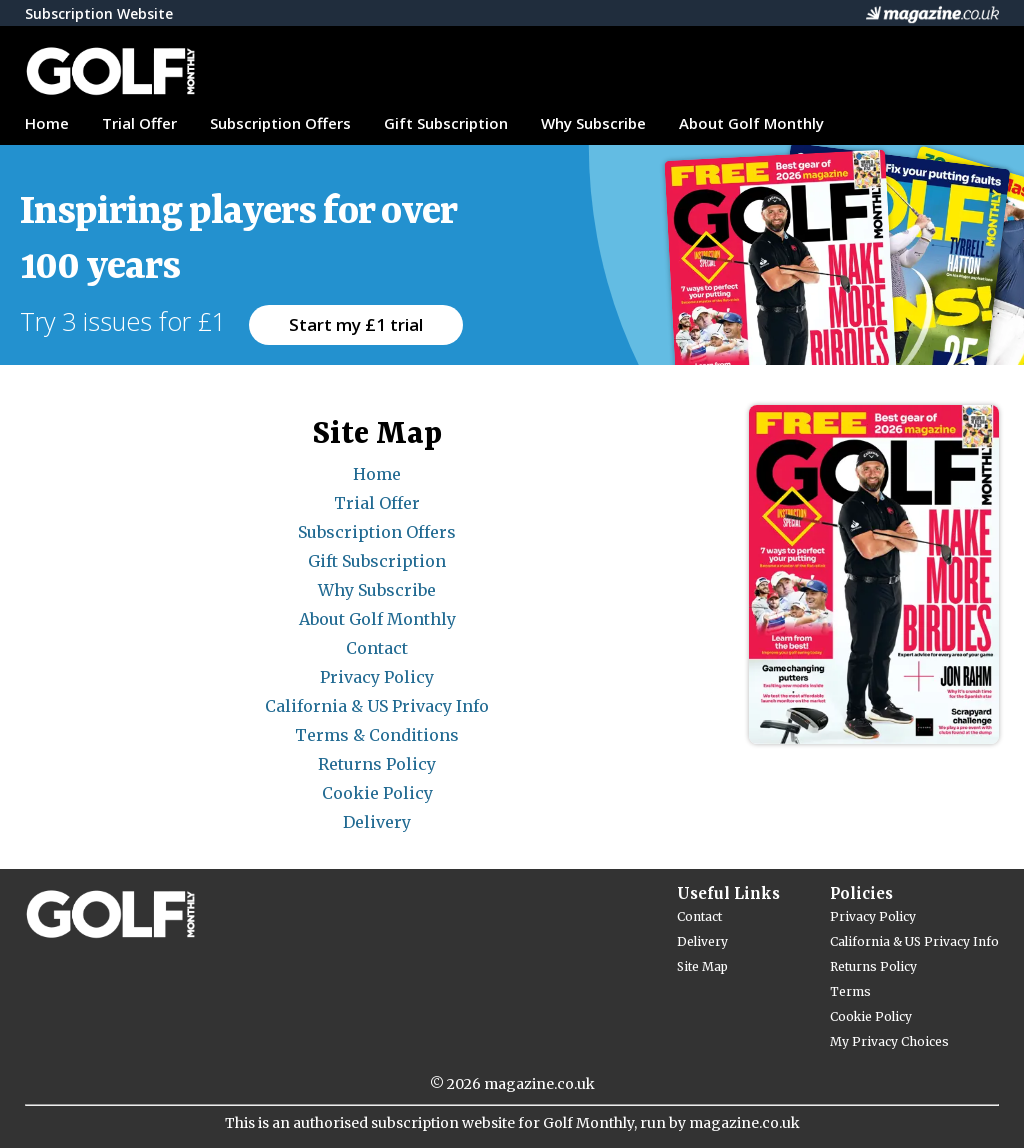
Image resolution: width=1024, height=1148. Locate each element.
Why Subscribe (593, 123)
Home (47, 123)
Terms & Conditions (377, 735)
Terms (850, 991)
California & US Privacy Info (377, 706)
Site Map (702, 966)
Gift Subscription (446, 123)
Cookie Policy (377, 793)
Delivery (377, 822)
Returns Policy (377, 764)
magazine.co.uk (539, 1084)
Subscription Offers (280, 123)
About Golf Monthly (751, 123)
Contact (377, 648)
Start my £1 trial (356, 324)
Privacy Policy (377, 677)
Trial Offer (139, 123)
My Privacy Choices (889, 1041)
